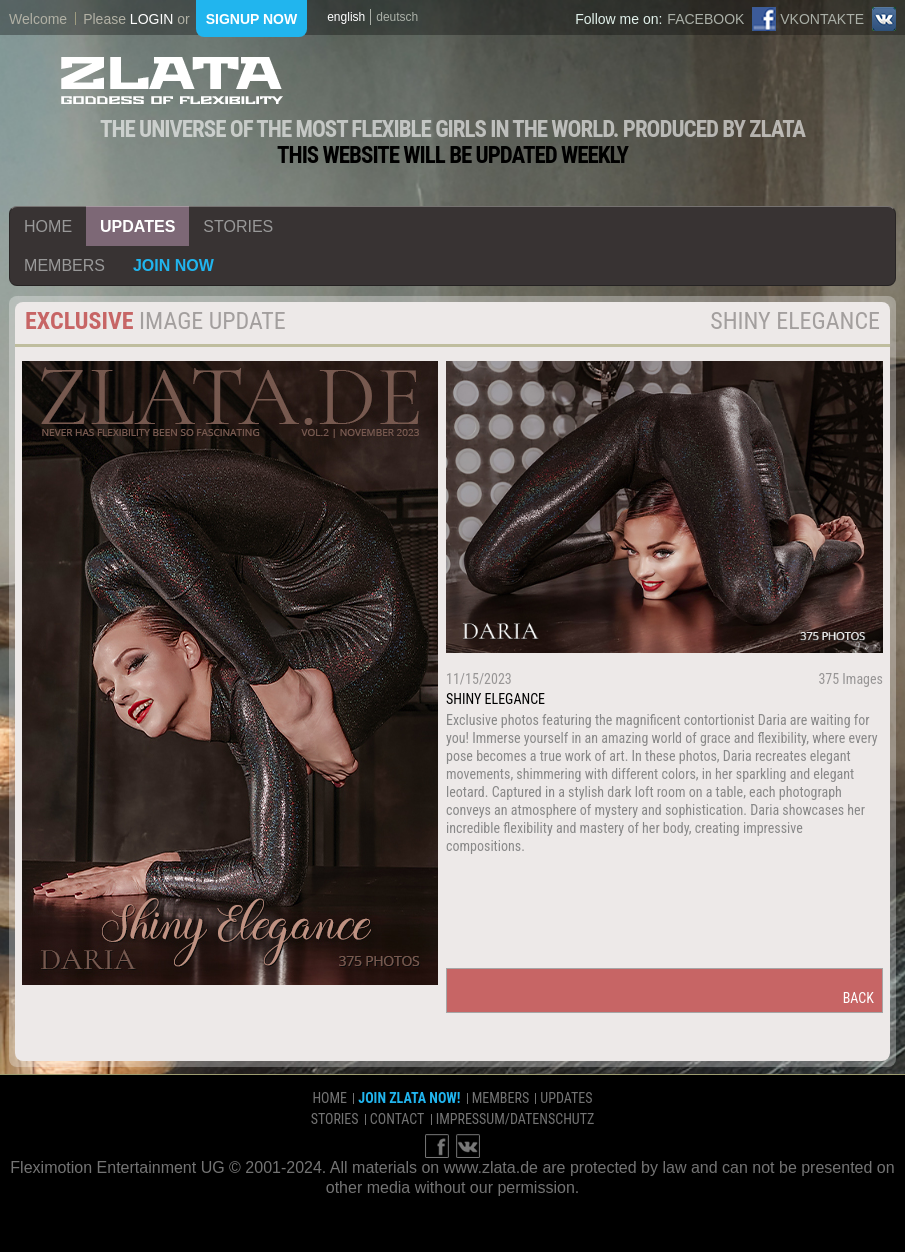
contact (397, 1119)
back (858, 998)
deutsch (397, 17)
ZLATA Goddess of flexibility (172, 80)
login (152, 19)
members (64, 265)
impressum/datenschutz (515, 1119)
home (48, 226)
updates (137, 226)
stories (238, 226)
